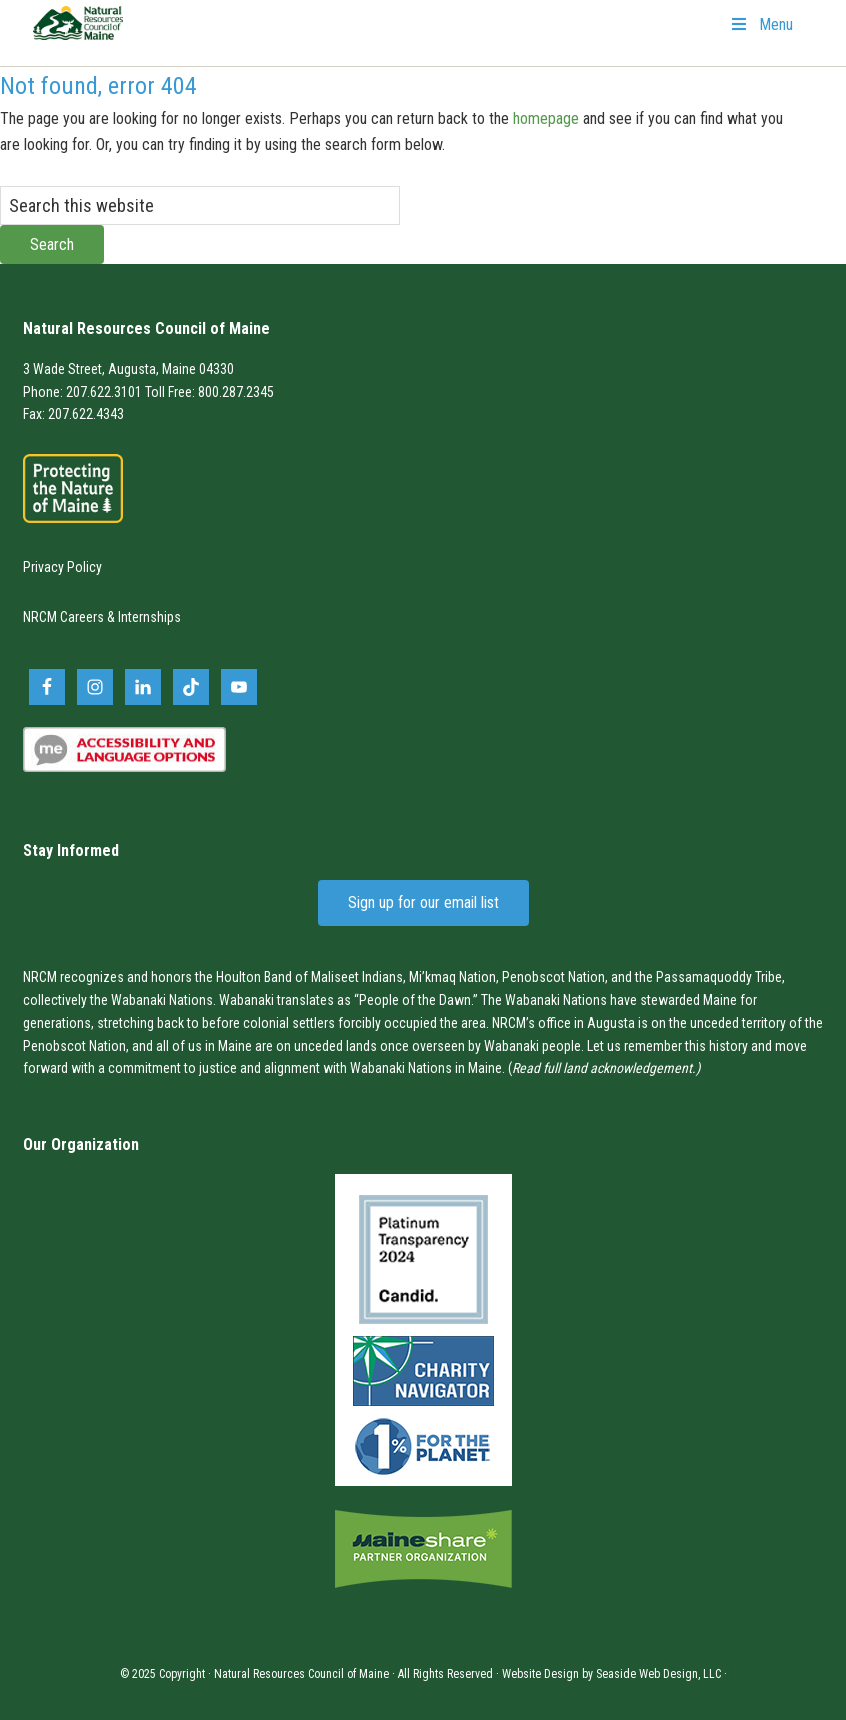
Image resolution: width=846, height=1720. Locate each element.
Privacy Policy (62, 567)
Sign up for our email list (423, 902)
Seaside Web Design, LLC (658, 1674)
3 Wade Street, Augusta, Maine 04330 (128, 369)
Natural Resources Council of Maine (78, 36)
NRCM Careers (63, 617)
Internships (149, 617)
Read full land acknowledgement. (604, 1068)
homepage (546, 118)
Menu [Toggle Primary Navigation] (761, 24)
